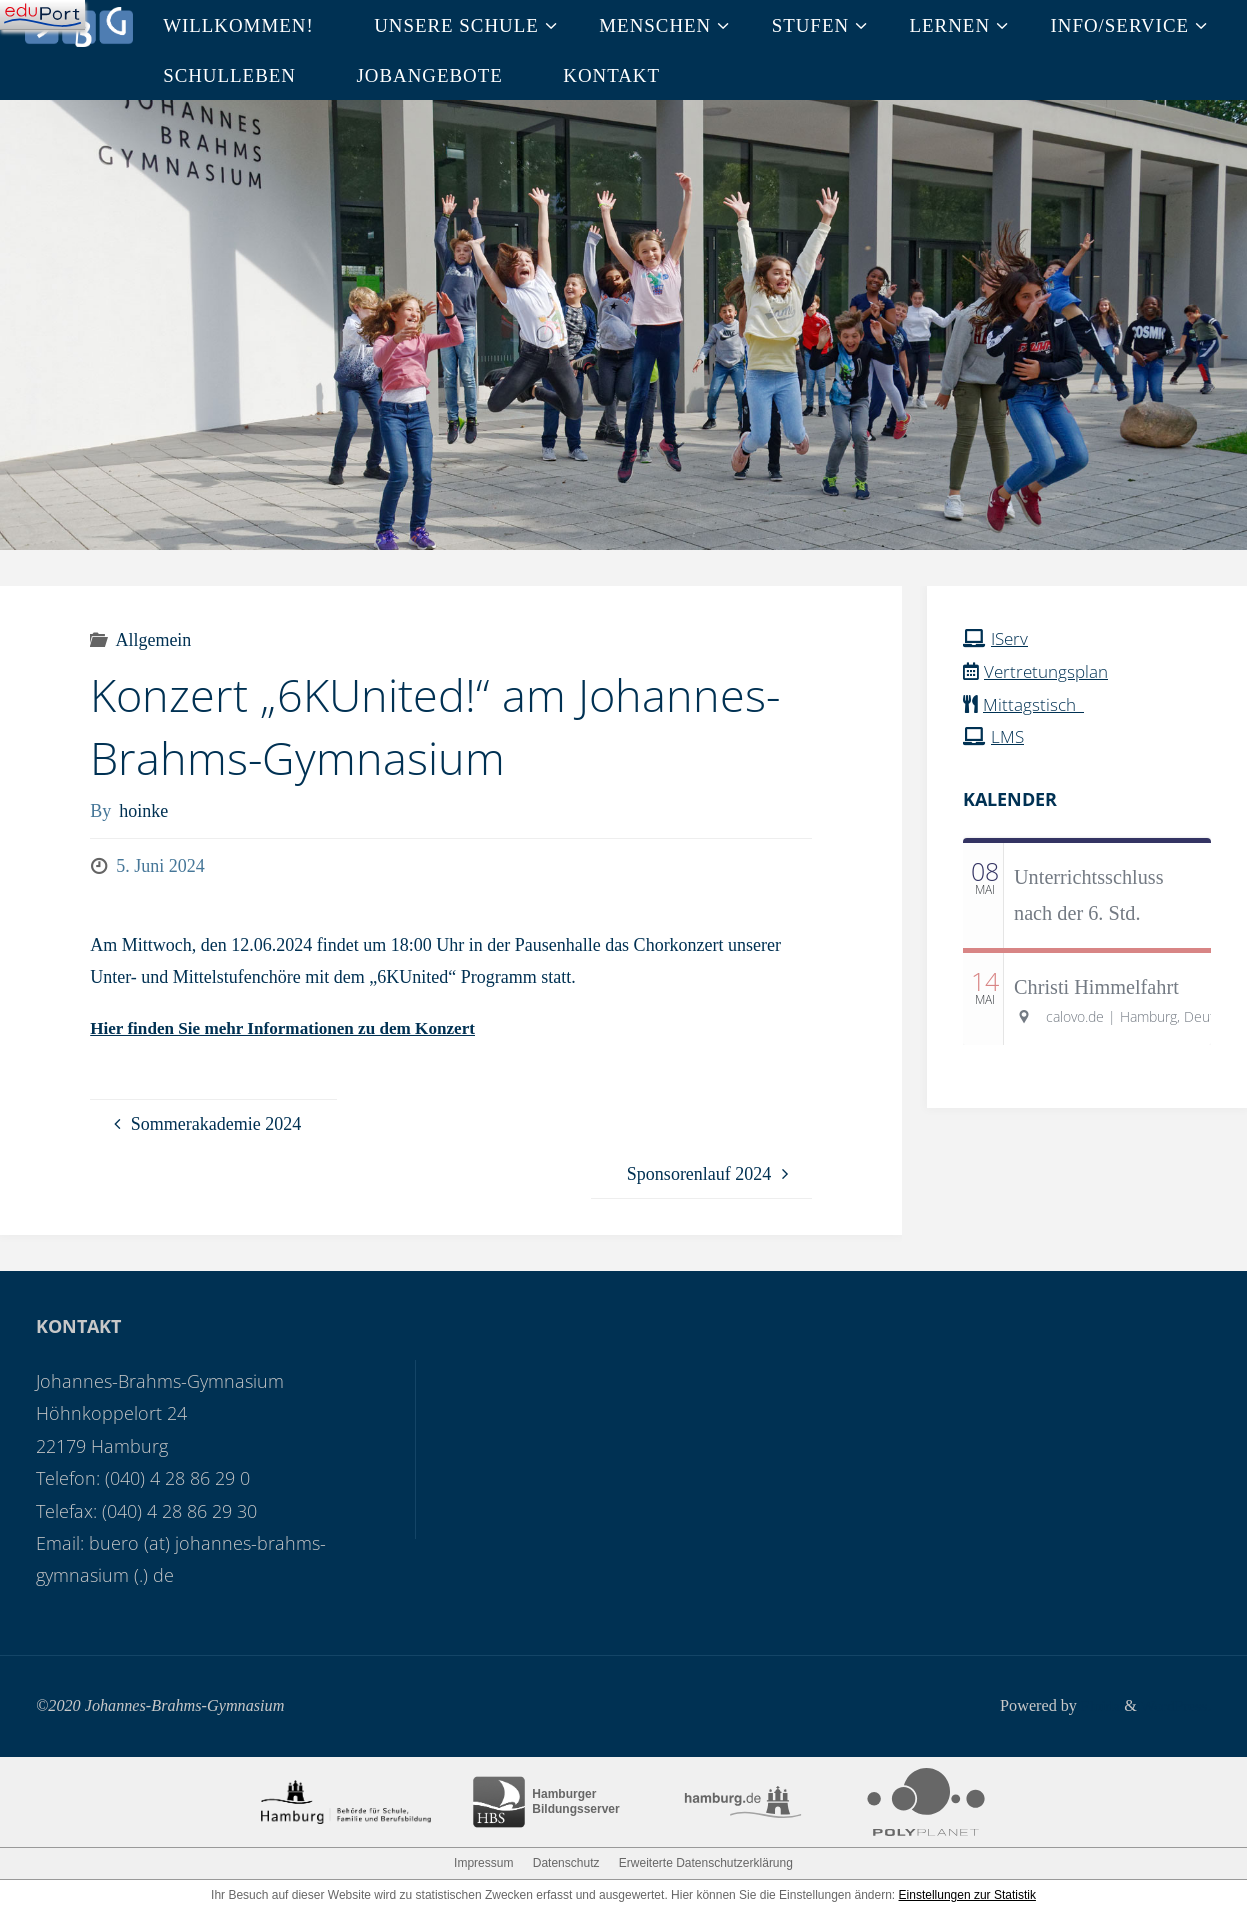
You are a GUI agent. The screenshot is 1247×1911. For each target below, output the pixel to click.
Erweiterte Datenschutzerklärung (706, 1863)
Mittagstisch (1036, 703)
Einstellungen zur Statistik (967, 1895)
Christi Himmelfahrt (1096, 985)
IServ (1011, 638)
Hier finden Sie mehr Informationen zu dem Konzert (292, 1028)
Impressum (483, 1863)
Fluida (1093, 1705)
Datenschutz (566, 1863)
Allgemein (153, 640)
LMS (1008, 735)
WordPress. (1174, 1705)
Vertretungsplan (1049, 670)
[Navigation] (42, 15)
